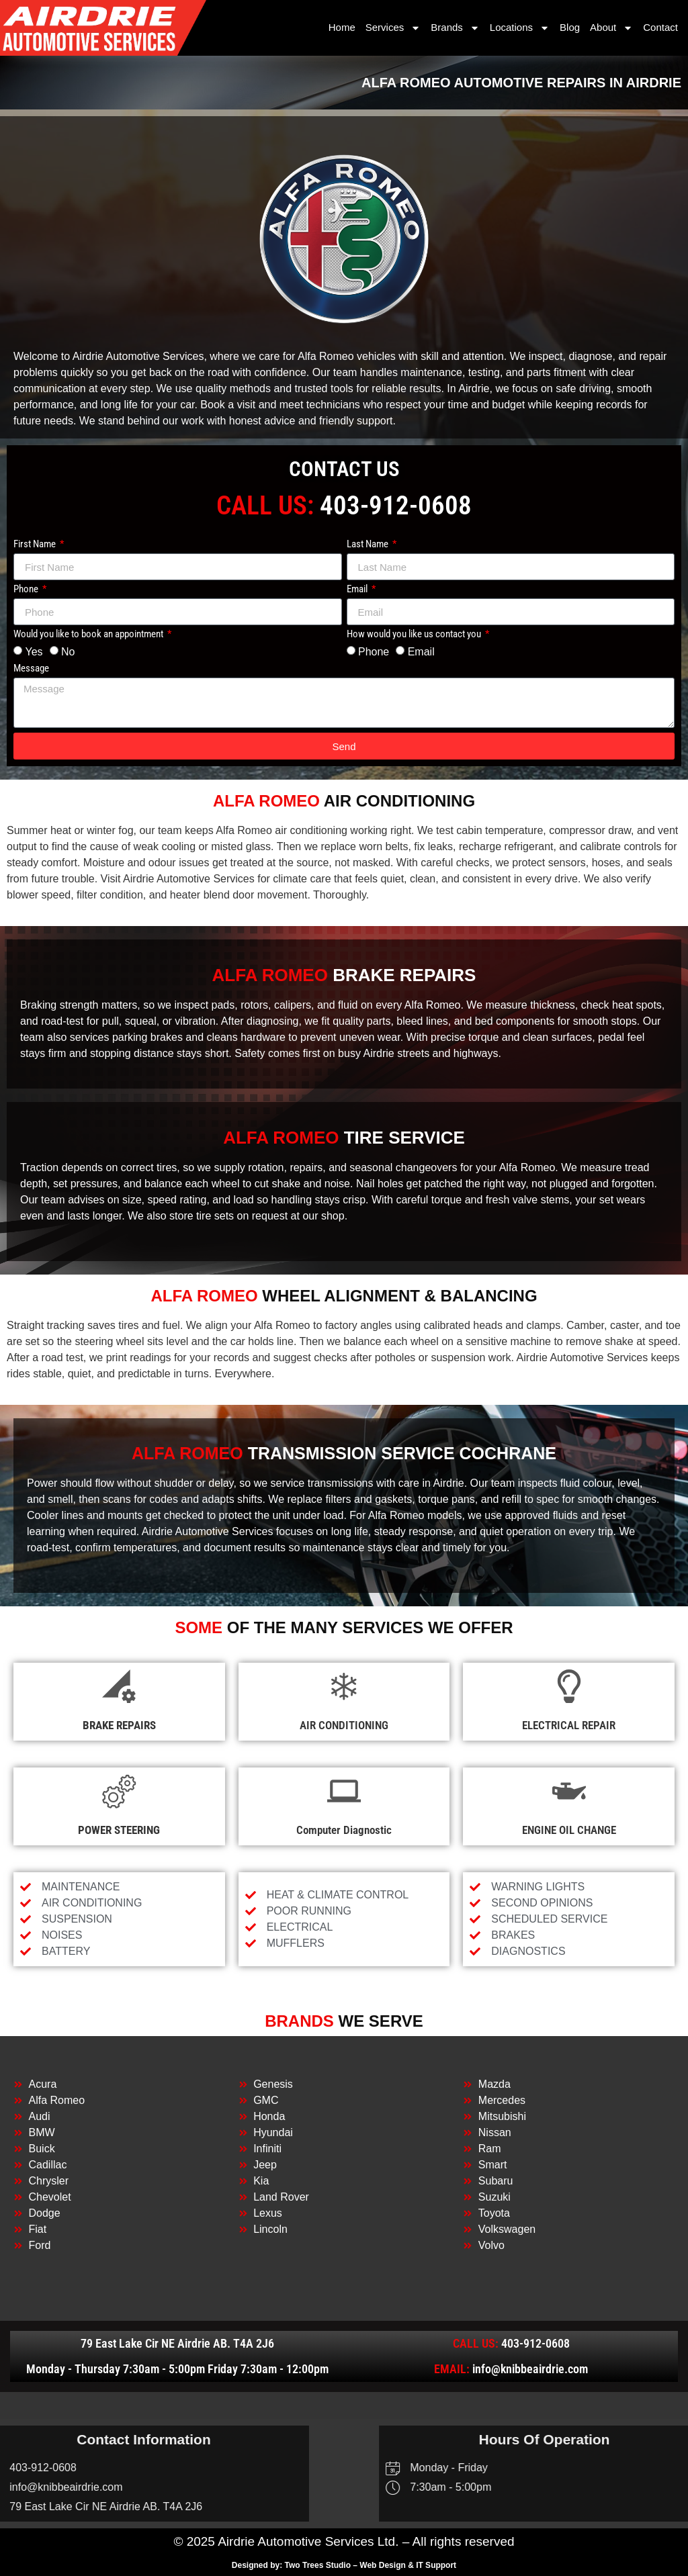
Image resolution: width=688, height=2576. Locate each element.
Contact (660, 27)
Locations (520, 28)
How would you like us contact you (415, 634)
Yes (33, 651)
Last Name (368, 544)
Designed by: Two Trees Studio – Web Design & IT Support (344, 2565)
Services (393, 28)
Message (31, 668)
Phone (26, 589)
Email (358, 589)
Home (342, 27)
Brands (455, 28)
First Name (35, 544)
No (68, 651)
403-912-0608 (396, 505)
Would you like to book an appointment (89, 634)
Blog (570, 27)
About (611, 28)
